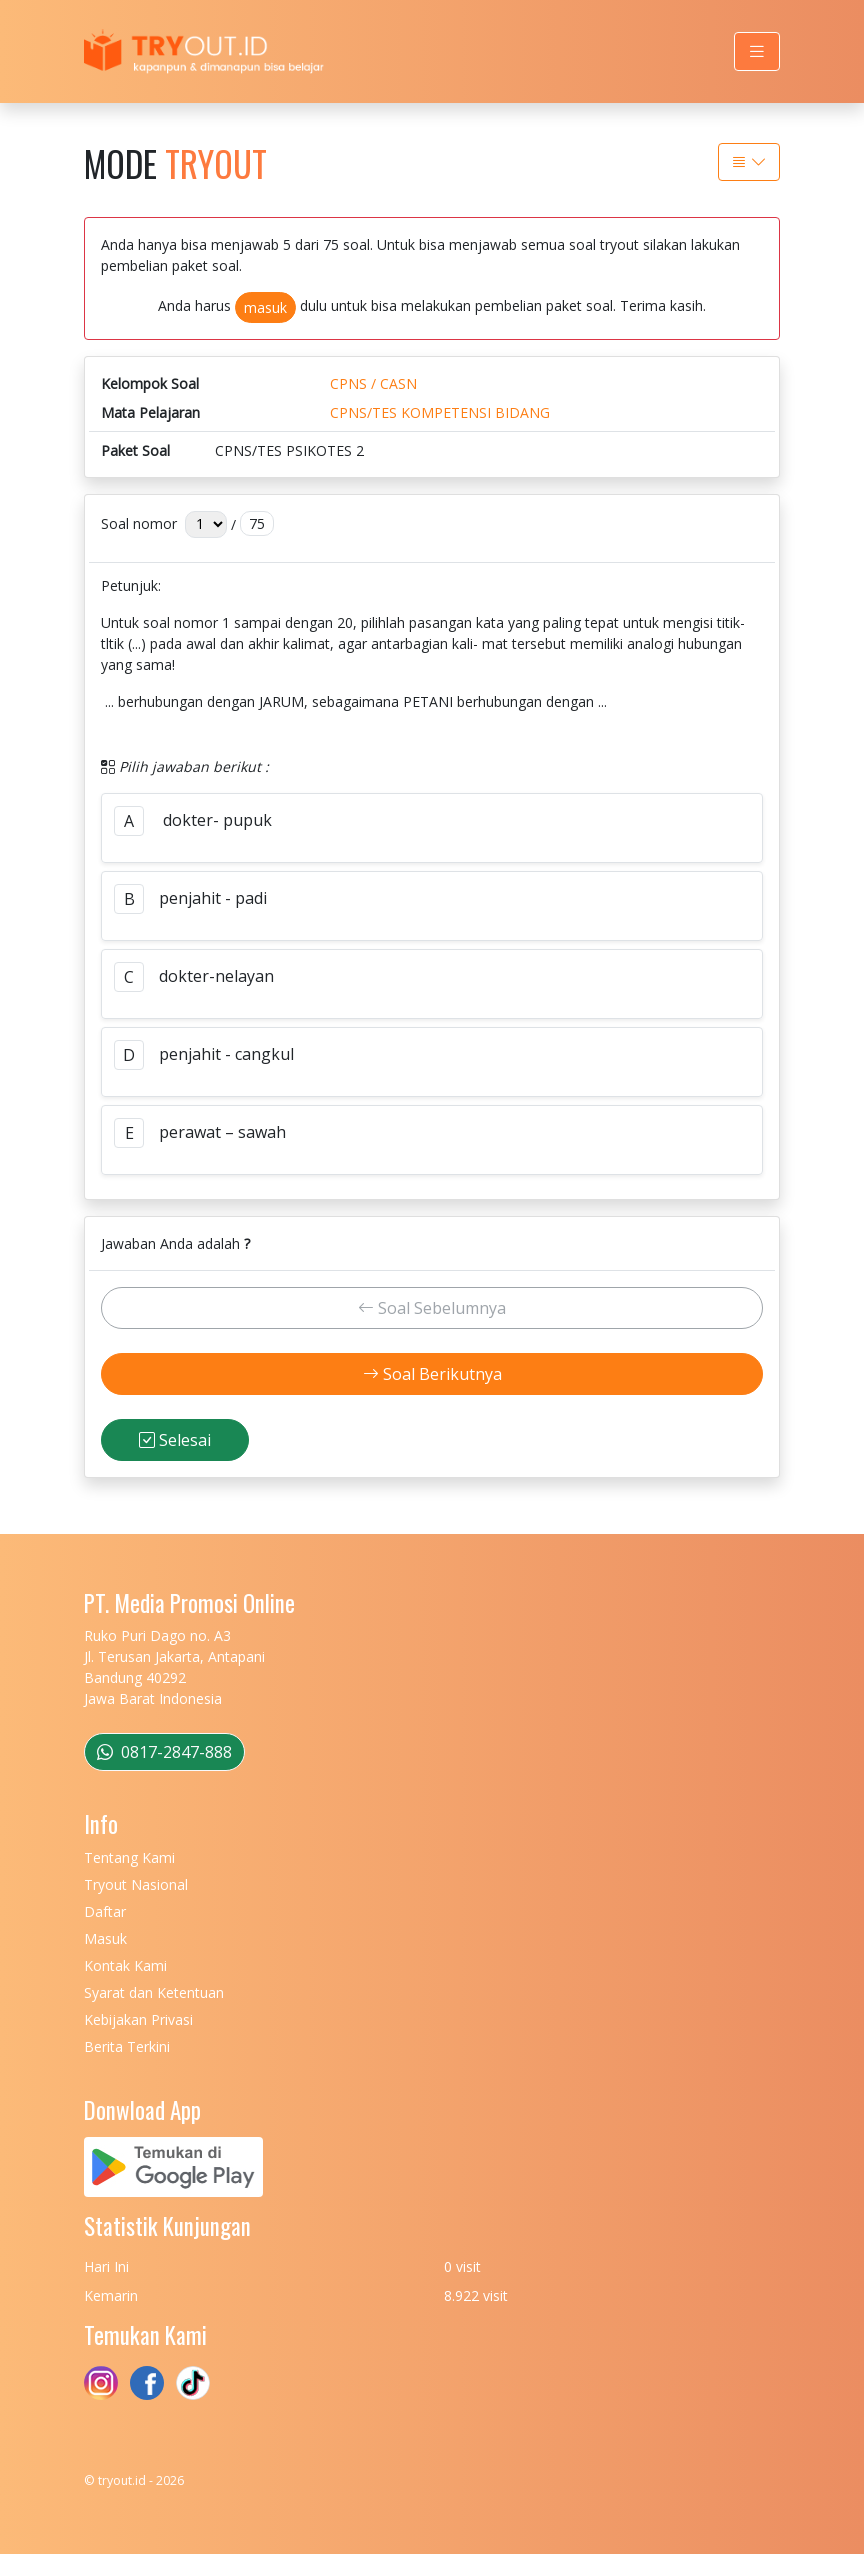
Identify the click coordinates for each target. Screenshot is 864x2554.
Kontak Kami (125, 1965)
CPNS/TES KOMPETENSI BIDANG (440, 412)
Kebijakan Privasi (138, 2019)
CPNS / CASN (373, 383)
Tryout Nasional (136, 1884)
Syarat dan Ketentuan (154, 1992)
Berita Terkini (127, 2046)
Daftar (105, 1911)
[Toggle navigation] (757, 51)
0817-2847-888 (164, 1752)
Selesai (175, 1440)
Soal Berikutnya (432, 1374)
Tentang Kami (129, 1857)
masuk (265, 307)
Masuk (105, 1938)
